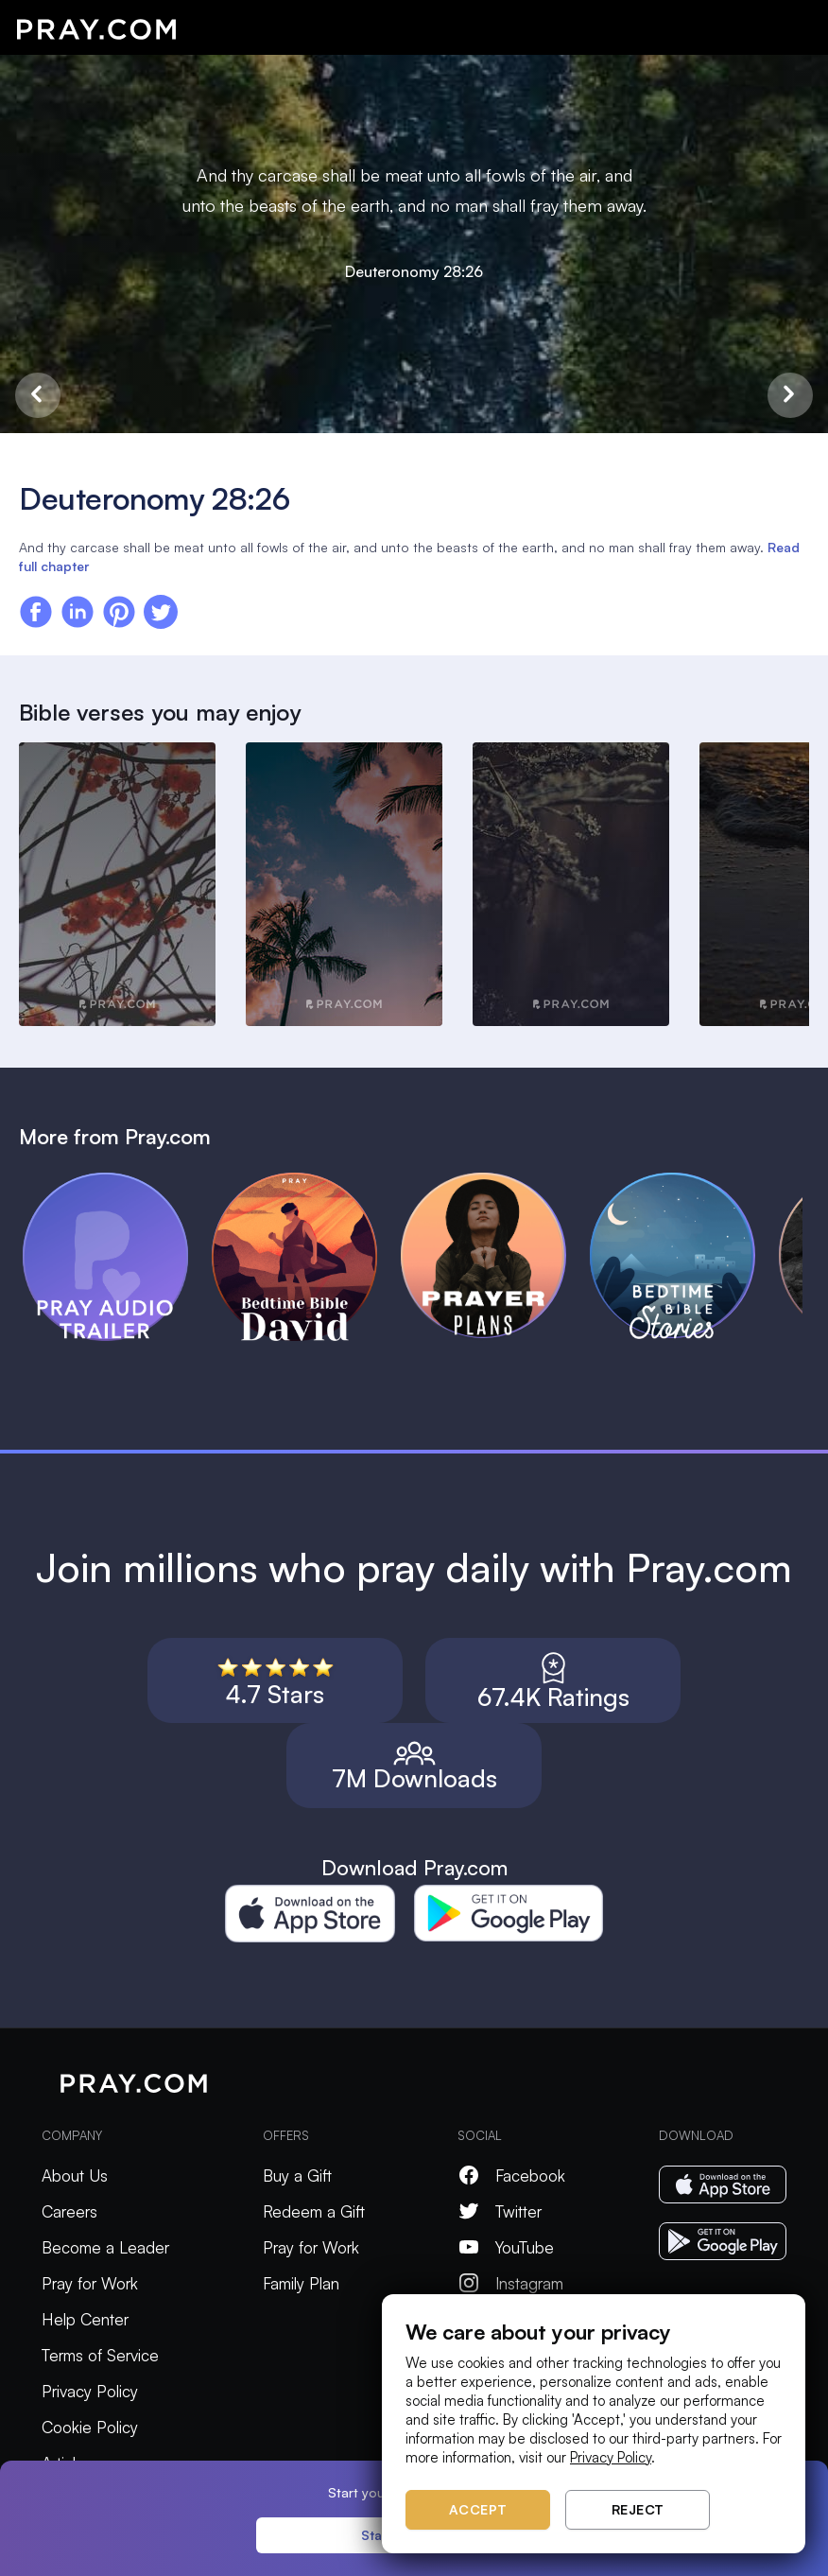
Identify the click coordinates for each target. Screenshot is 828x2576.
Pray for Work (90, 2283)
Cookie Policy (90, 2427)
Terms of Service (100, 2355)
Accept (478, 2509)
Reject (638, 2509)
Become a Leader (105, 2247)
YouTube (505, 2247)
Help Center (85, 2319)
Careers (69, 2211)
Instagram (510, 2283)
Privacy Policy (90, 2391)
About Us (75, 2175)
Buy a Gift (297, 2175)
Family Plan (301, 2283)
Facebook (511, 2175)
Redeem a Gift (314, 2211)
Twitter (499, 2211)
